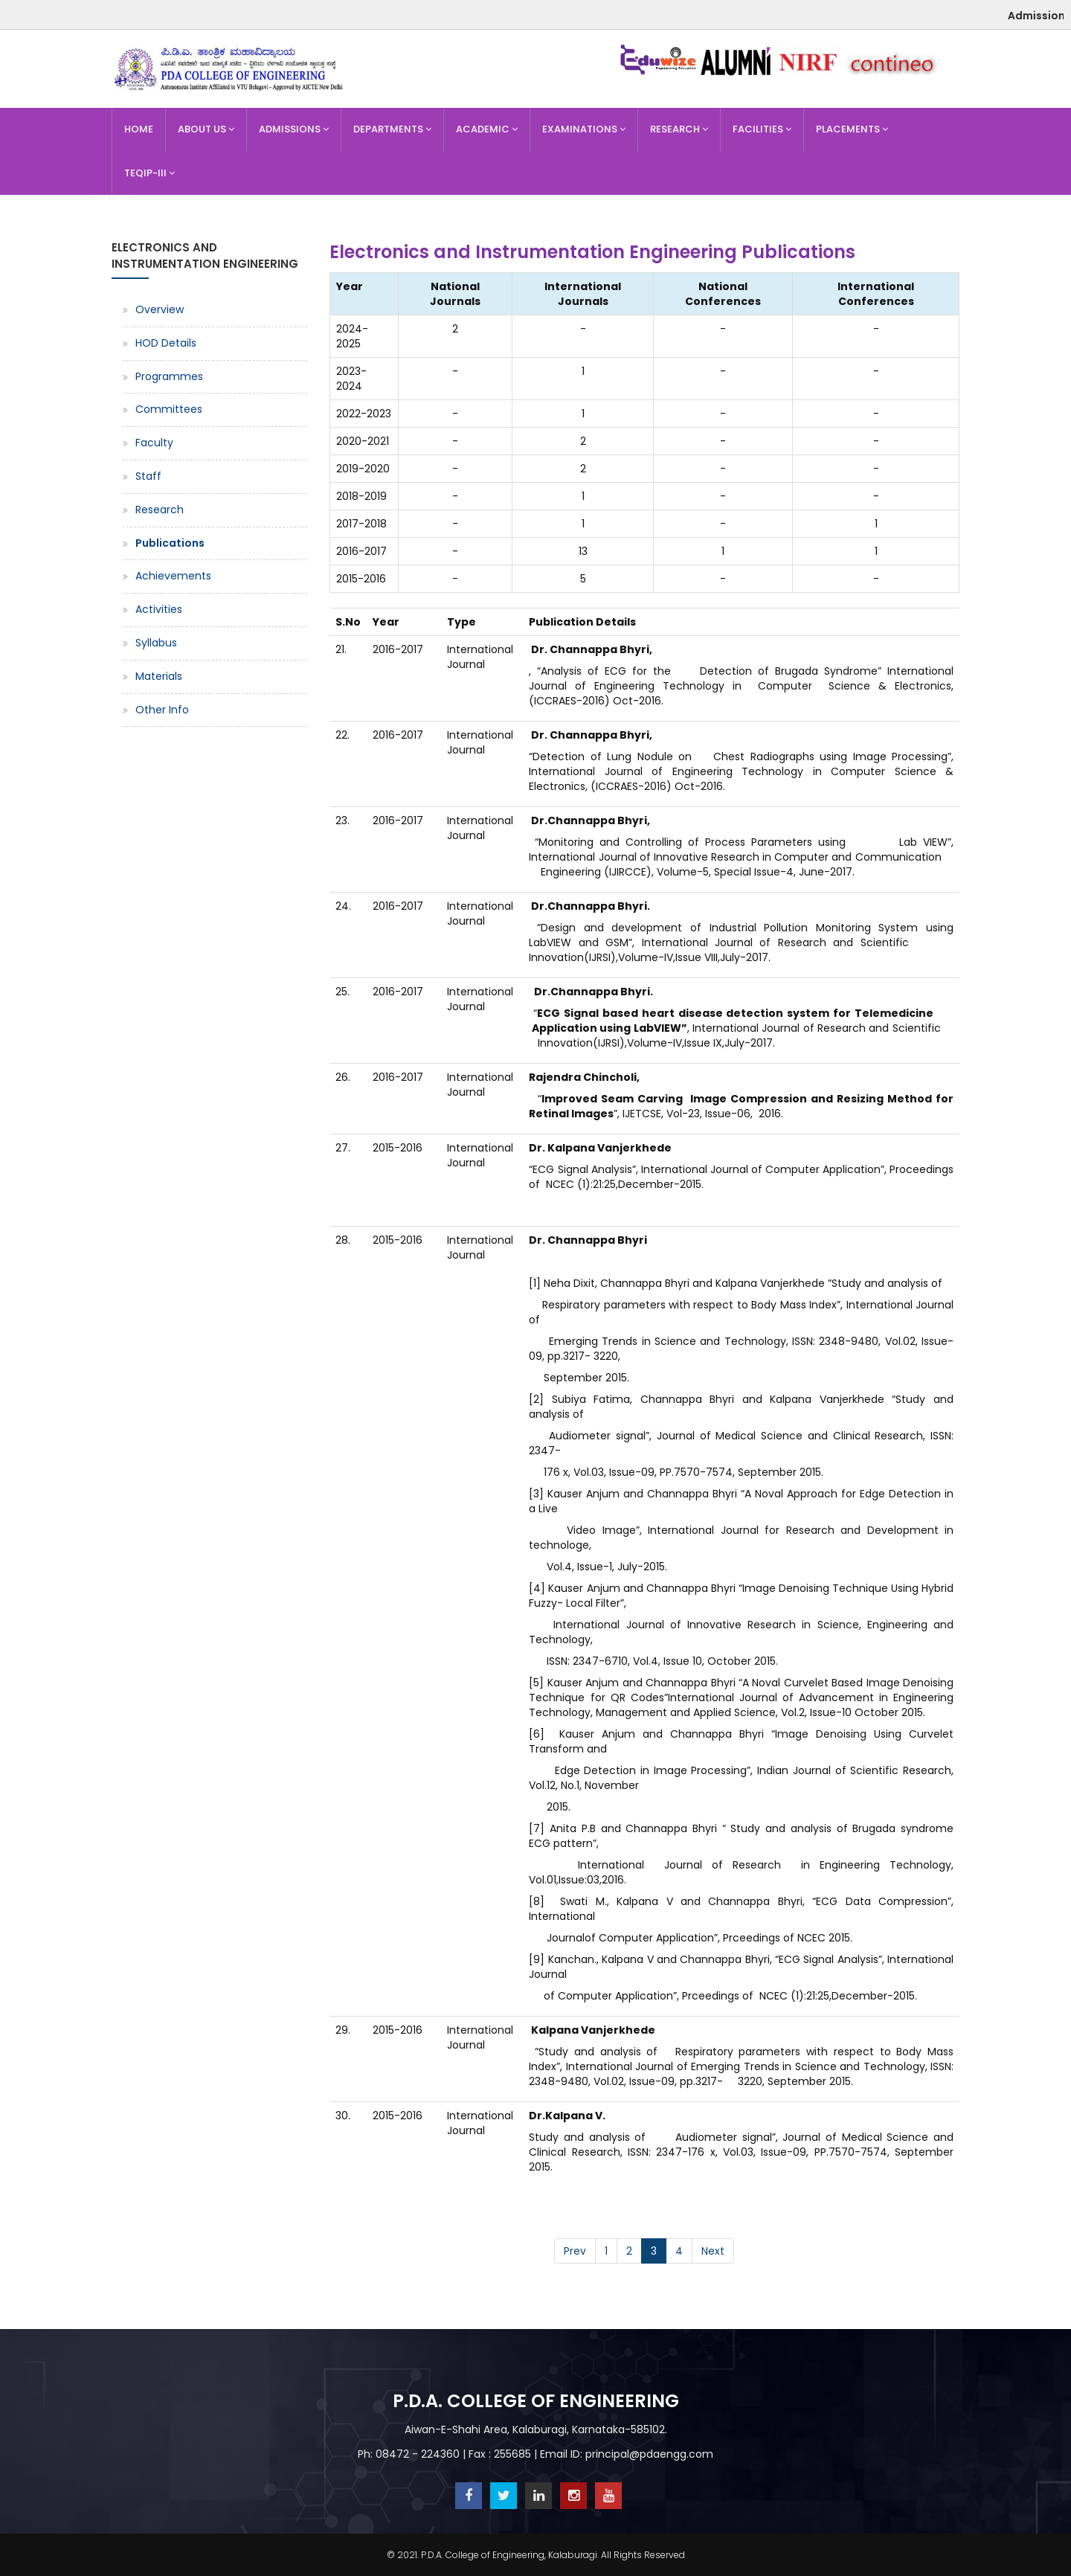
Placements (852, 129)
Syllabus (156, 642)
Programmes (169, 376)
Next (712, 2250)
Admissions (294, 129)
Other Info (162, 709)
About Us (206, 129)
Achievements (173, 575)
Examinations (583, 129)
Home (138, 129)
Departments (392, 129)
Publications (170, 543)
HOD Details (165, 342)
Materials (158, 676)
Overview (159, 309)
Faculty (154, 442)
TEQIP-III (149, 173)
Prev (575, 2250)
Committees (168, 409)
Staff (148, 476)
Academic (487, 129)
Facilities (762, 129)
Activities (158, 609)
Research (679, 129)
